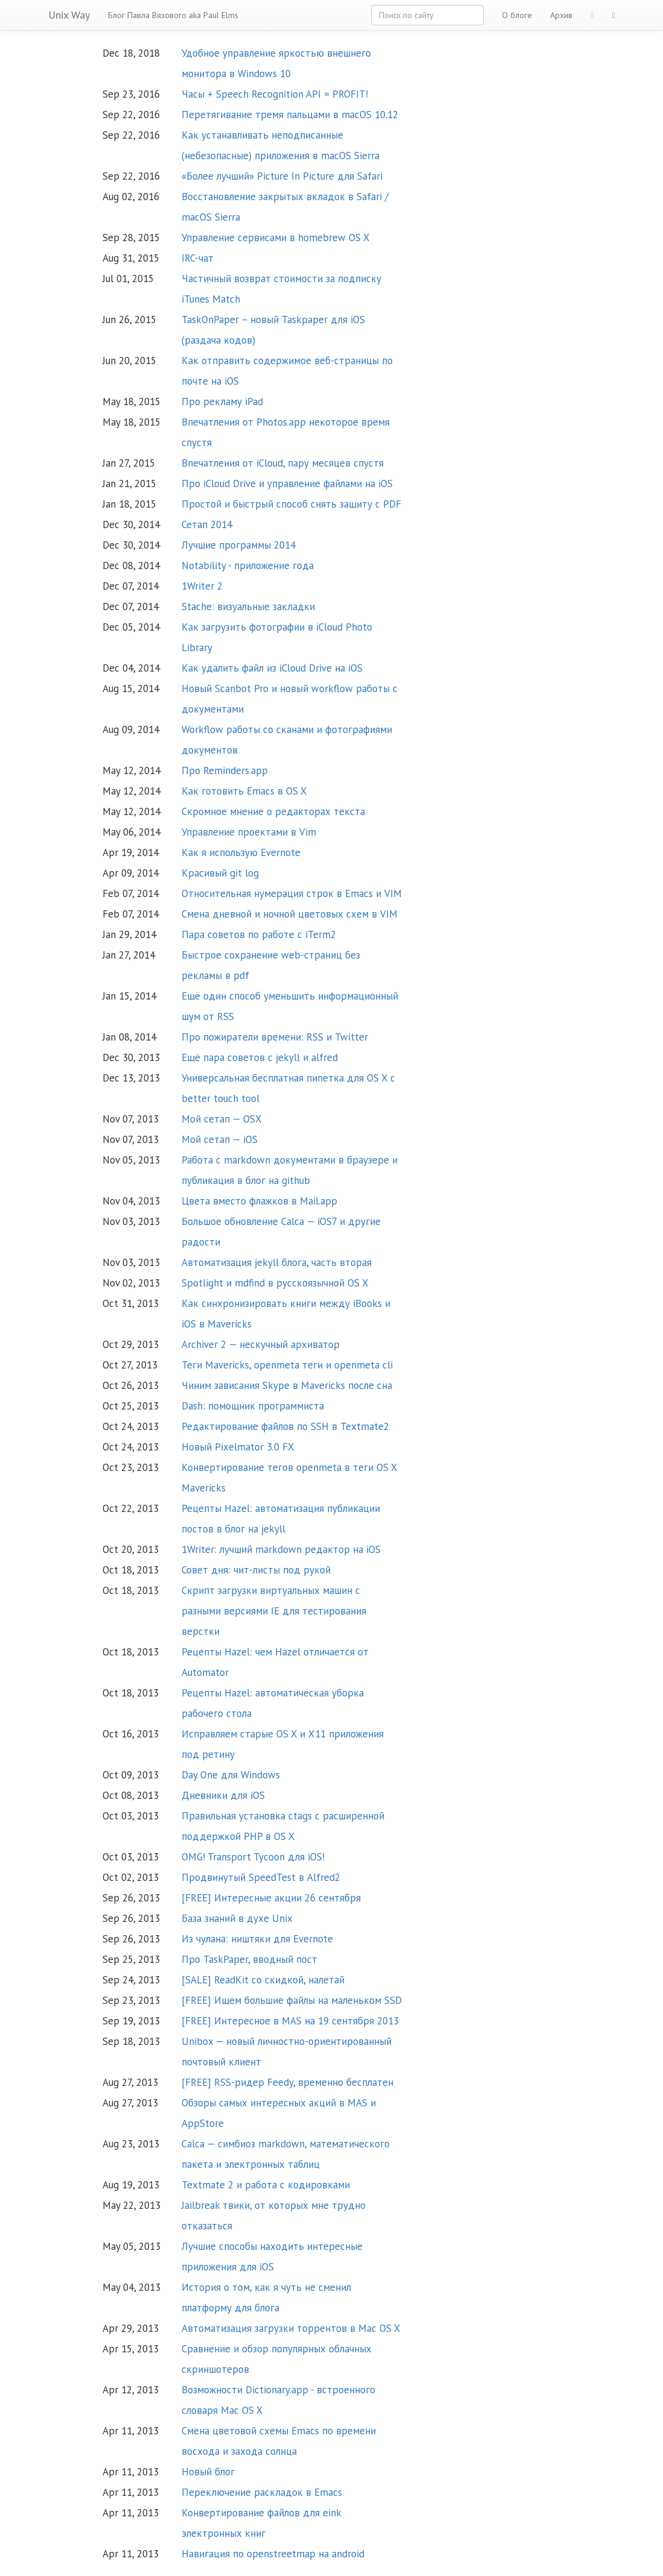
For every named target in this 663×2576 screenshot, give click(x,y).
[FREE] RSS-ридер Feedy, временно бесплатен (287, 2082)
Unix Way (69, 15)
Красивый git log (220, 873)
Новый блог (208, 2471)
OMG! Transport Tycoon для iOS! (253, 1856)
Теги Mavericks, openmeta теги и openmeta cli (287, 1364)
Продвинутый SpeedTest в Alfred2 (261, 1877)
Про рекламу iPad (222, 401)
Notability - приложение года (248, 565)
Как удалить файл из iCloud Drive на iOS (272, 668)
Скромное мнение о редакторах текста (273, 811)
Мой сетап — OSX (222, 1119)
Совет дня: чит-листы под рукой (256, 1569)
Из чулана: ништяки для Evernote (257, 1938)
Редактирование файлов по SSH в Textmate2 (285, 1426)
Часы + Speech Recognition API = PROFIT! (275, 94)
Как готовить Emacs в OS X (244, 791)
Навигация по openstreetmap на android (273, 2553)
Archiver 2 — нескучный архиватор (261, 1344)
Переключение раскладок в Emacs (262, 2492)
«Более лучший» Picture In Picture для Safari (282, 176)
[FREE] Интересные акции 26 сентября (271, 1897)
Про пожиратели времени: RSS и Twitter (275, 1037)
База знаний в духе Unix (237, 1918)
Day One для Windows (231, 1774)
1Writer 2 (202, 586)
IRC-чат (198, 258)
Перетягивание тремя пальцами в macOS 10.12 (290, 114)
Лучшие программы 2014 (239, 545)
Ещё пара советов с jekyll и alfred (260, 1057)
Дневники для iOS (223, 1795)
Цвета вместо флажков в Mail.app (259, 1201)
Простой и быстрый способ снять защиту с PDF (291, 504)
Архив (561, 15)
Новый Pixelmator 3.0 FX (238, 1446)
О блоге (517, 15)
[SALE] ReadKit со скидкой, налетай (263, 1979)
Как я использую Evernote (241, 852)
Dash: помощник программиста (253, 1405)
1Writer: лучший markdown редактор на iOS (281, 1549)
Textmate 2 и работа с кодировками (266, 2184)
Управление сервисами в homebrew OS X (276, 237)
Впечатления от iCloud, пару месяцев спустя (283, 463)
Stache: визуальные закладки (248, 606)
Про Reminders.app (225, 770)
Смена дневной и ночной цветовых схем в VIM (290, 914)
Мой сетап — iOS (220, 1139)
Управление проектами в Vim (249, 832)
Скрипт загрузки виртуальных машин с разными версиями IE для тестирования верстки (274, 1611)
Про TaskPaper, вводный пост (249, 1959)
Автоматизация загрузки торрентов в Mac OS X (291, 2328)
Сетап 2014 (207, 524)
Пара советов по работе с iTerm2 (259, 934)
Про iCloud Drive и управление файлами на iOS (287, 483)
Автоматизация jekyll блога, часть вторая (277, 1262)
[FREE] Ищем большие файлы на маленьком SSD (292, 2000)
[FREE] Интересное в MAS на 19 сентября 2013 (290, 2020)
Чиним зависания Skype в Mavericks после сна (287, 1385)
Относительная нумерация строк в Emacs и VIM (292, 893)
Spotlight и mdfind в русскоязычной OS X (275, 1283)
